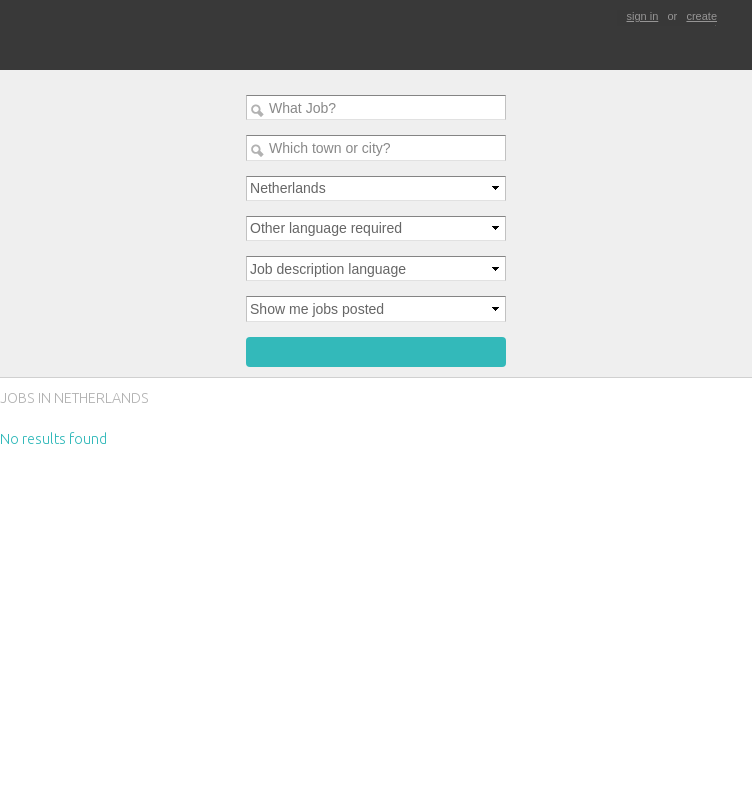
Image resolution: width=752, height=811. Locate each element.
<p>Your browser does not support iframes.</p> (376, 513)
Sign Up (2, 686)
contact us (26, 736)
